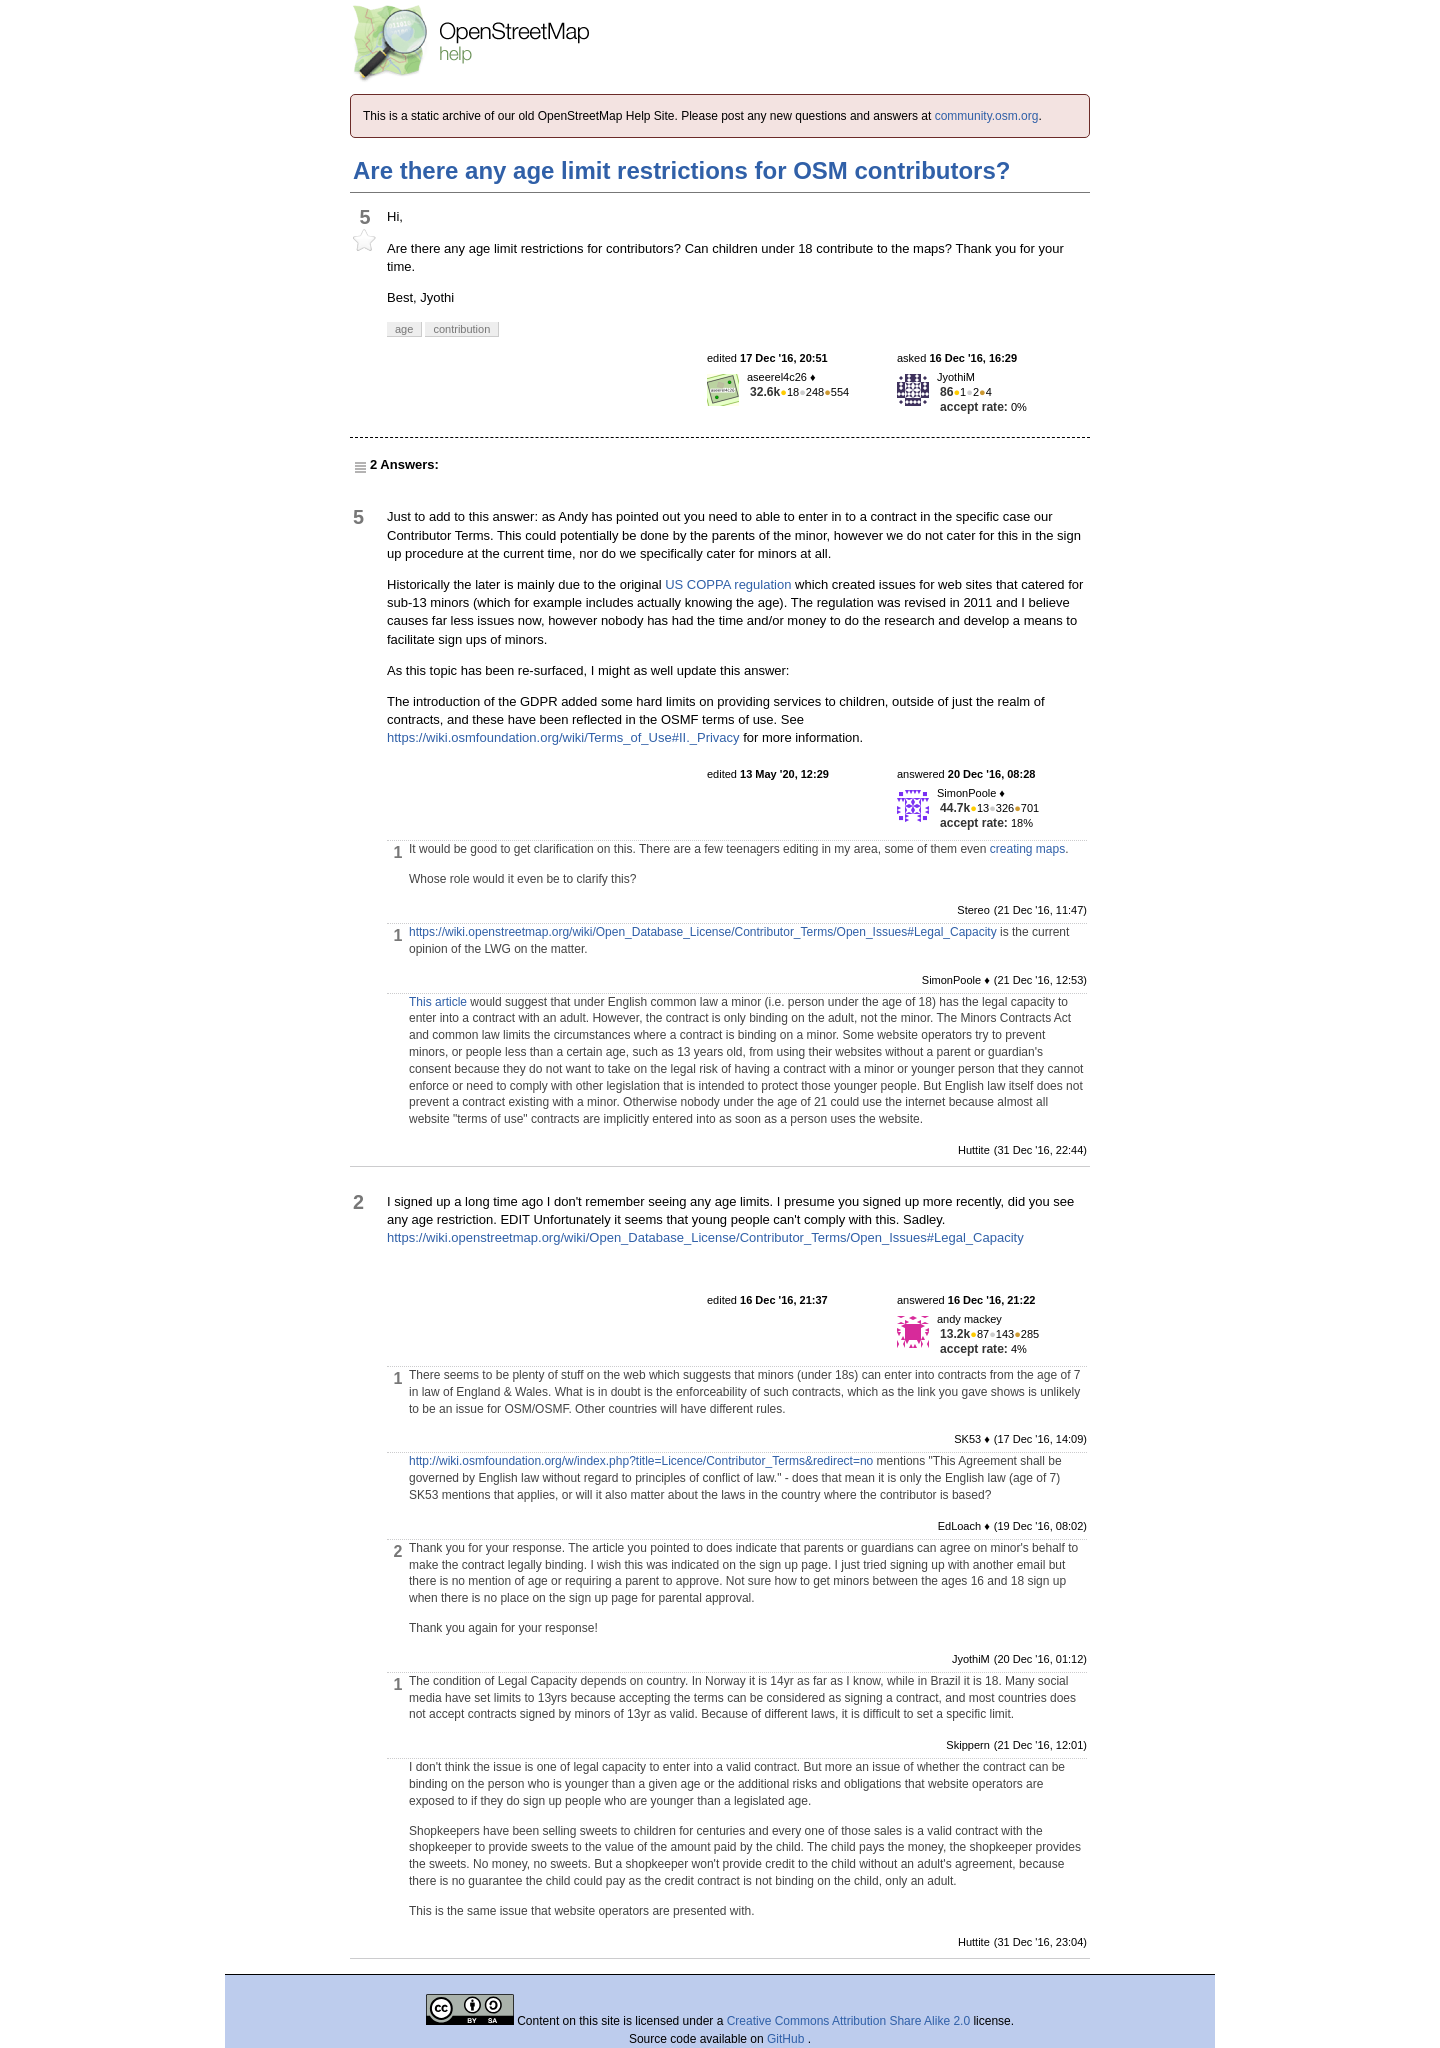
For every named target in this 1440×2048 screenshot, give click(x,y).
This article (438, 1002)
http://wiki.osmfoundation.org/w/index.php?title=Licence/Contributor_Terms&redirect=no (641, 1461)
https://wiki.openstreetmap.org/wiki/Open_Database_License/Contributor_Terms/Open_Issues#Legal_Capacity (703, 932)
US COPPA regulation (728, 584)
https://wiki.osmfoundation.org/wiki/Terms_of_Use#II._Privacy (563, 737)
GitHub (787, 2039)
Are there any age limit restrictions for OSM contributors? (681, 170)
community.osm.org (987, 116)
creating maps (1027, 849)
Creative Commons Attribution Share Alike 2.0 (848, 2021)
